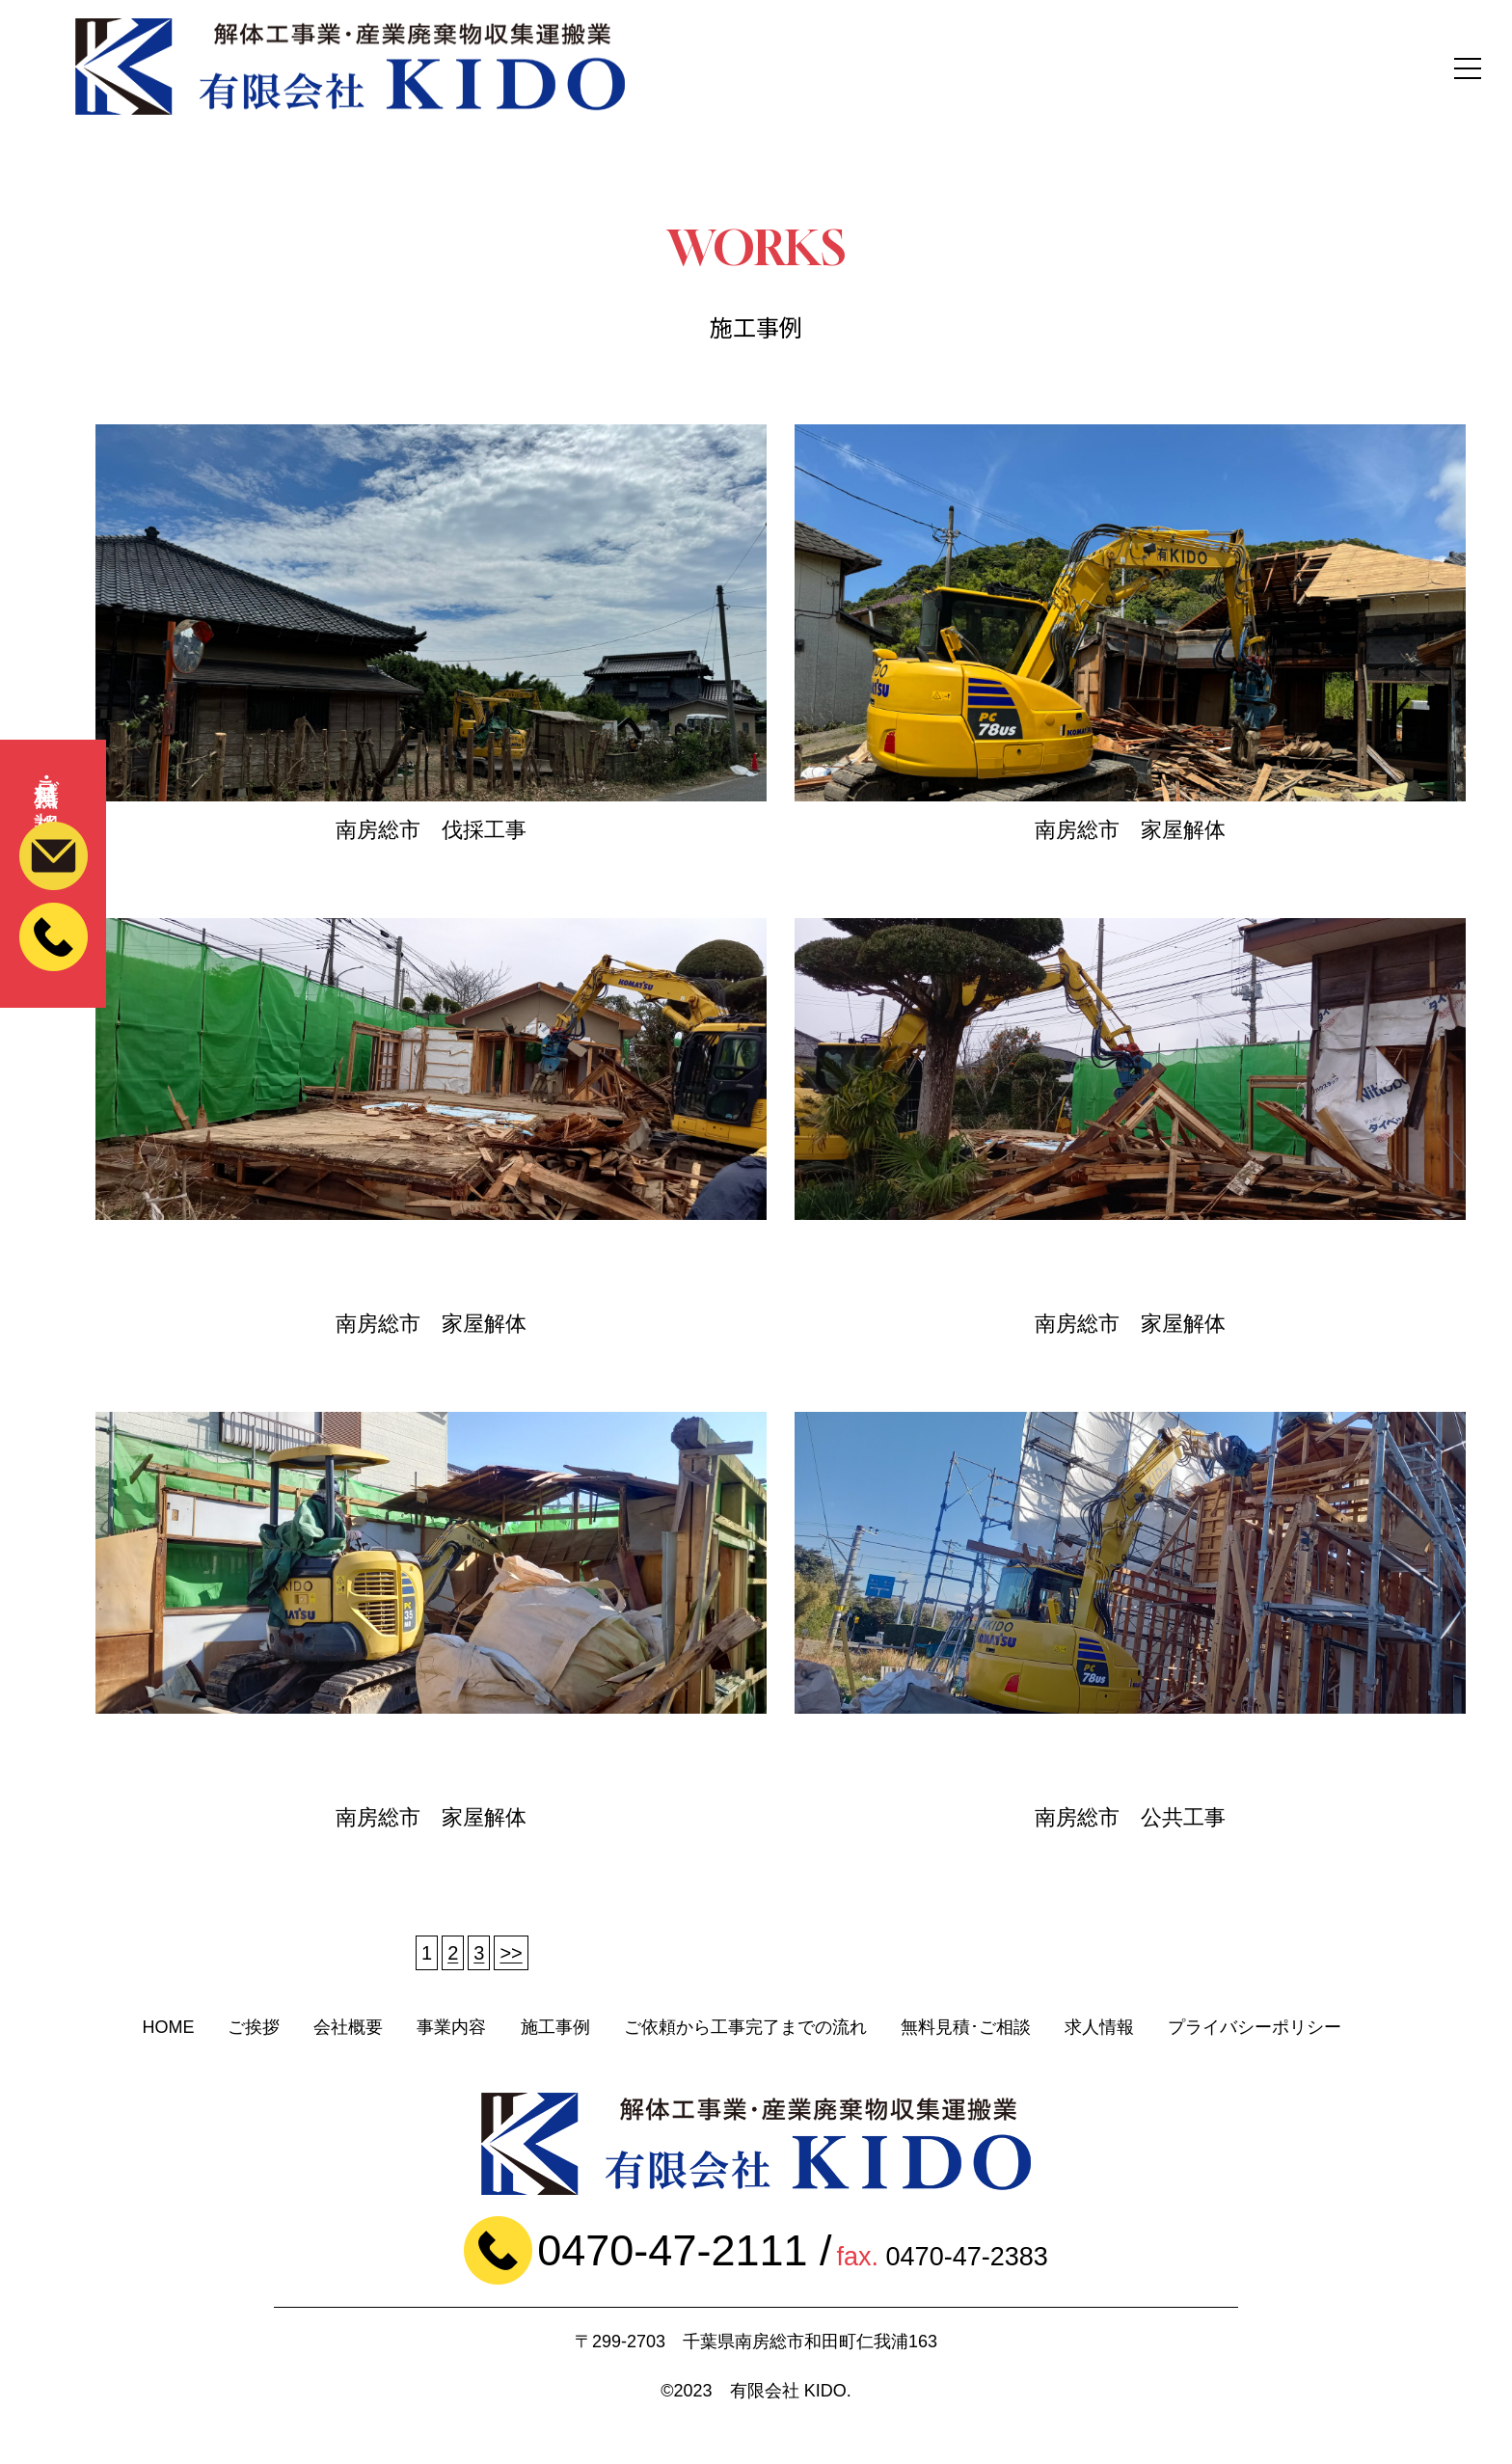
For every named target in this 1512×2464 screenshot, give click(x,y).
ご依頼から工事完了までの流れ (745, 2027)
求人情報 (1099, 2027)
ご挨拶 (254, 2027)
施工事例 (555, 2027)
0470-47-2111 (672, 2250)
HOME (168, 2027)
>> (511, 1952)
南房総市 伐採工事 (431, 830)
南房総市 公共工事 (1130, 1817)
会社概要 (348, 2027)
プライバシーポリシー (1254, 2027)
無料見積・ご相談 (53, 795)
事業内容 (451, 2027)
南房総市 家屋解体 (1130, 830)
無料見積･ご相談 (966, 2027)
